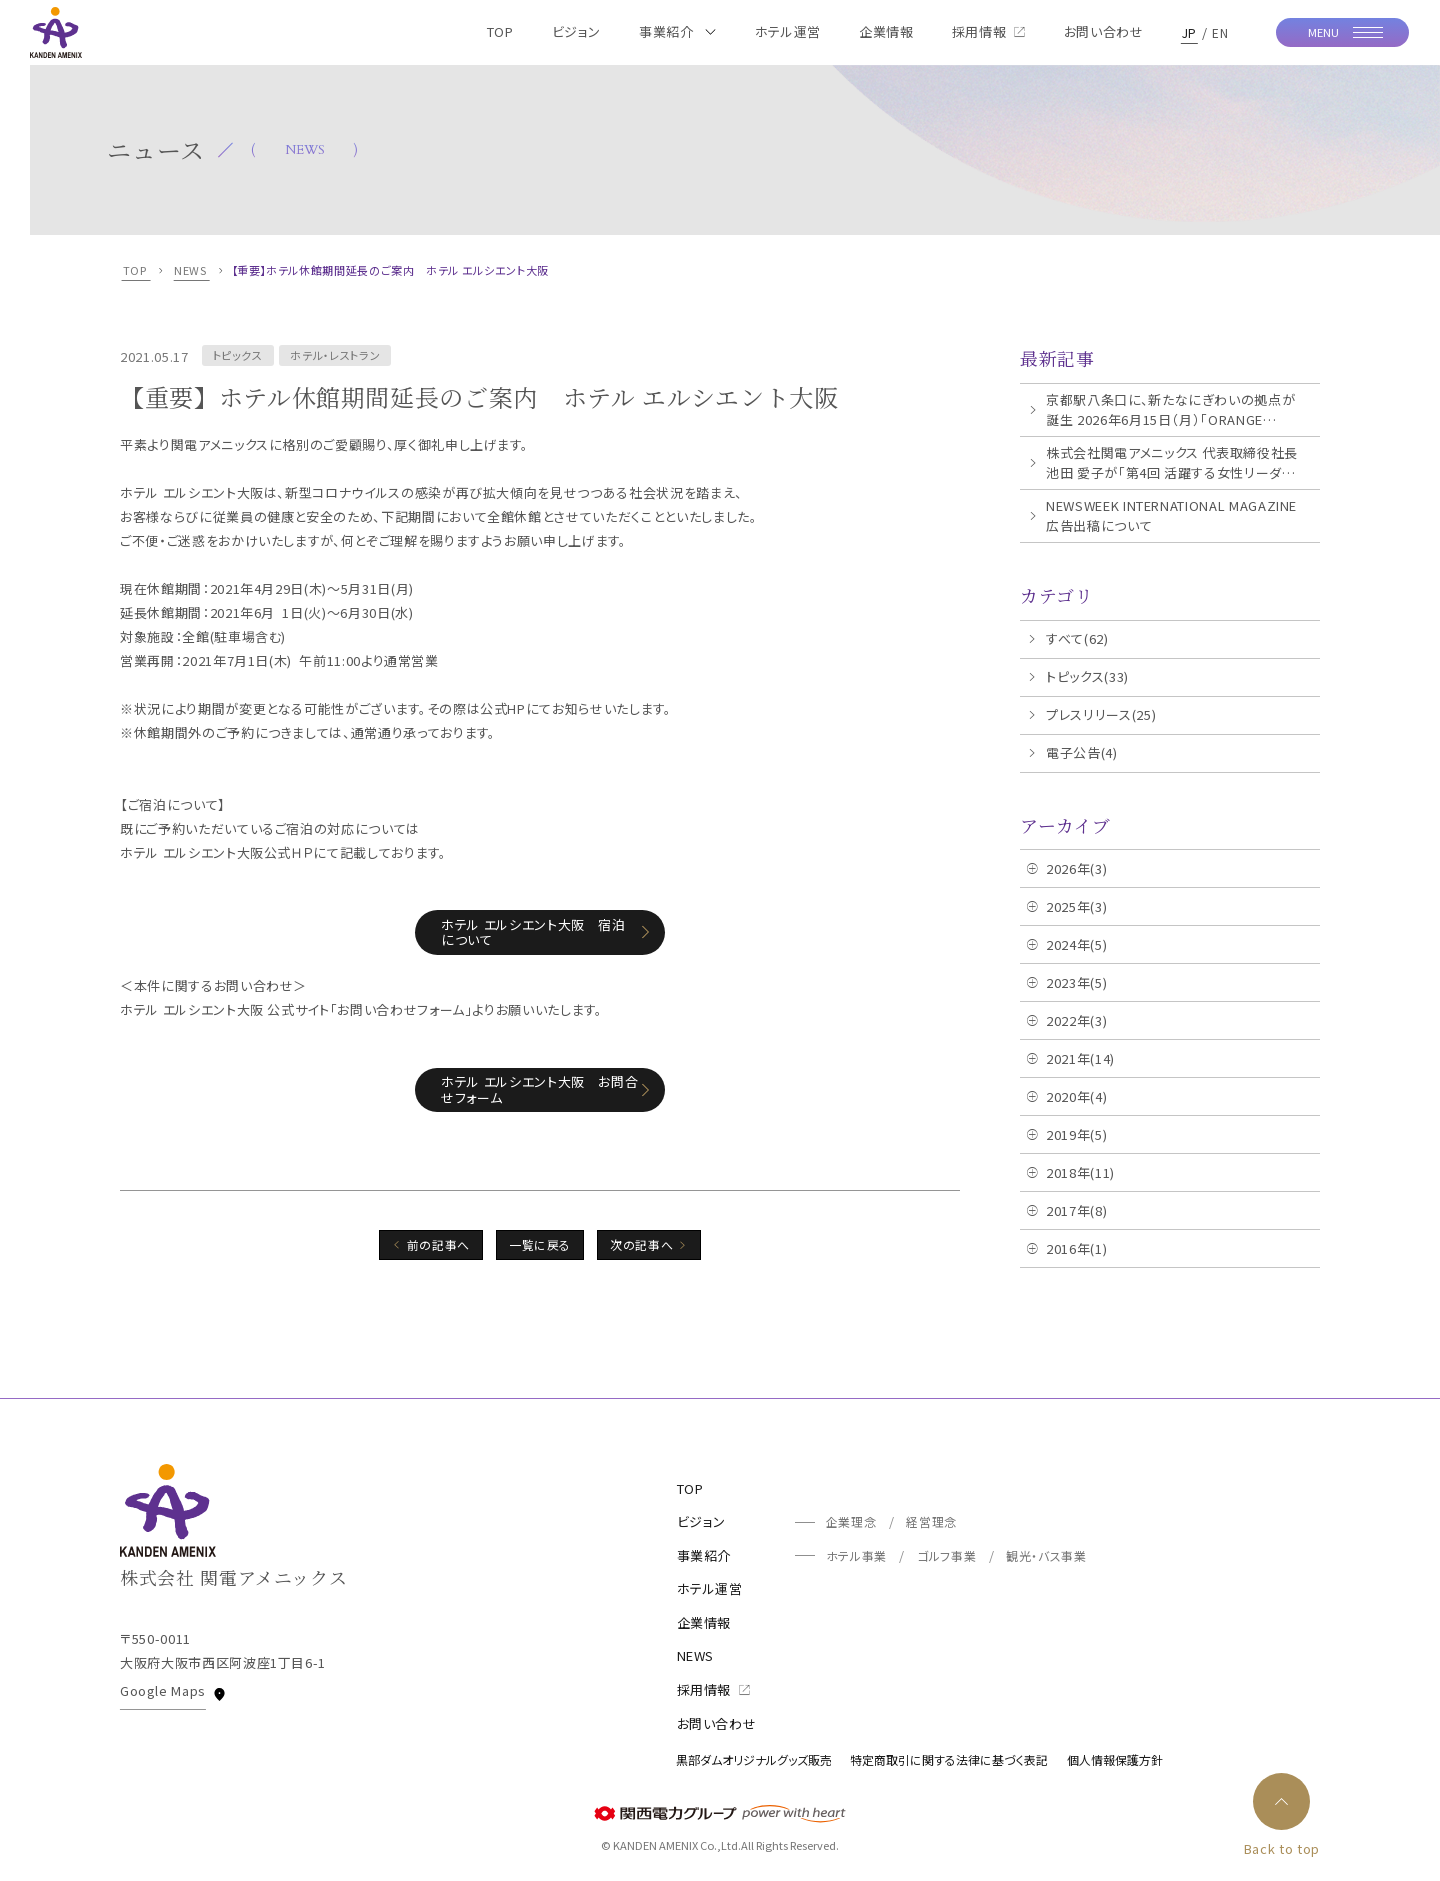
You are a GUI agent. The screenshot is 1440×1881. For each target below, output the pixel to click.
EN (1220, 32)
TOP (690, 1488)
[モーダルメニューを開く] (1342, 33)
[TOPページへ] (56, 32)
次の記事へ (641, 1244)
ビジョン (702, 1521)
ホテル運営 (710, 1588)
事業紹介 (704, 1555)
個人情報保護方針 (1115, 1759)
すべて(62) (1077, 638)
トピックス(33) (1087, 676)
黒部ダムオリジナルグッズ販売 (754, 1759)
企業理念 (851, 1521)
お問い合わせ (717, 1723)
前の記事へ (438, 1244)
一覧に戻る (540, 1244)
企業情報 (704, 1622)
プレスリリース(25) (1101, 714)
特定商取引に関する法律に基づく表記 (949, 1759)
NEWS (696, 1655)
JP (1189, 32)
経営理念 (931, 1521)
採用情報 (713, 1689)
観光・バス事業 (1046, 1555)
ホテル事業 (856, 1555)
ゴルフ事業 (946, 1555)
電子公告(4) (1082, 752)
